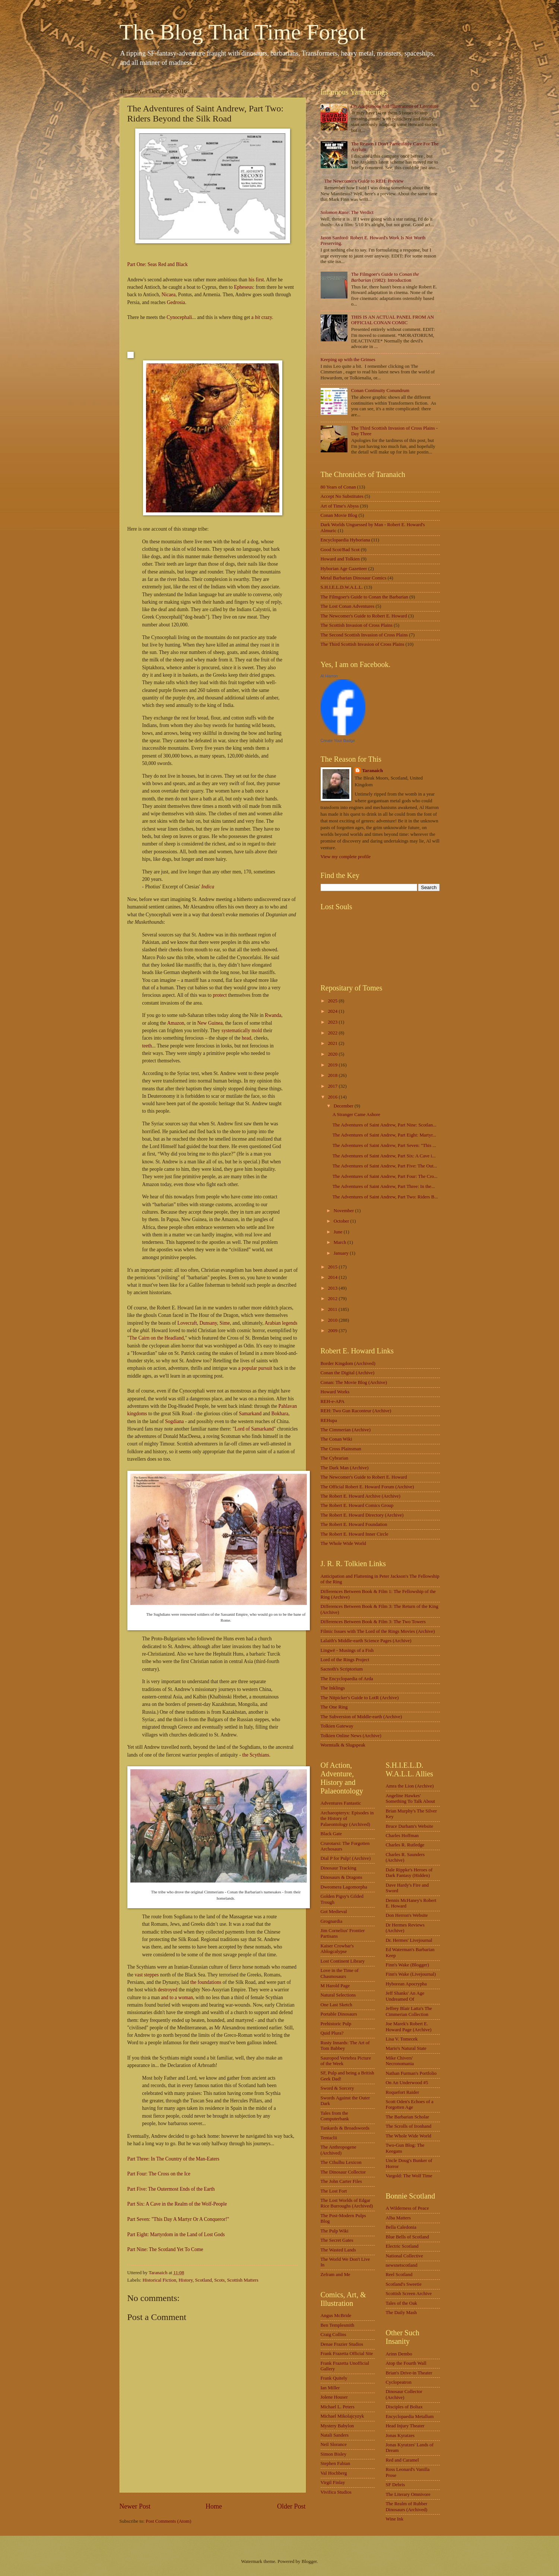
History (186, 2280)
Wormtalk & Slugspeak (343, 1745)
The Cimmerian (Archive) (346, 1429)
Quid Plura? (332, 2033)
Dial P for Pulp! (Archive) (346, 1858)
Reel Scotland (399, 2274)
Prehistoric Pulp (336, 2023)
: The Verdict (347, 212)
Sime (225, 1323)
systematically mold (242, 1030)
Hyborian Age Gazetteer (344, 568)
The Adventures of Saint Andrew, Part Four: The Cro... (385, 1176)
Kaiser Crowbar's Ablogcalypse (337, 1948)
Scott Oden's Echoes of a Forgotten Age (409, 2104)
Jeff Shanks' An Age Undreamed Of (405, 1996)
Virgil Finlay (333, 2482)
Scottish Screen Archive (409, 2293)
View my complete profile (346, 856)
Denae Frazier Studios (342, 2344)
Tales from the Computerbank (335, 2116)
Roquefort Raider (402, 2092)
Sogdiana (174, 1421)
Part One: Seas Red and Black (157, 264)
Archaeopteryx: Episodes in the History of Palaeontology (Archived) (347, 1818)
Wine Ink (395, 2519)
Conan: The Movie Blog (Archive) (354, 1382)
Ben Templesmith (338, 2325)
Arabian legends (280, 1323)
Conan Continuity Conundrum (380, 390)
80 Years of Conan (338, 487)
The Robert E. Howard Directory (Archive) (362, 1515)
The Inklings (333, 1688)
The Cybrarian (335, 1458)
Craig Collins (333, 2334)
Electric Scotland (402, 2246)
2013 (333, 1288)
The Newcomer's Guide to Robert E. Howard (364, 616)
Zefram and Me (335, 2274)
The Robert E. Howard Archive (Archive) (361, 1496)
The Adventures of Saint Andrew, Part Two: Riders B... (385, 1197)
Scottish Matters (242, 2280)
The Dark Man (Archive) (345, 1467)
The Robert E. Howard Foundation (354, 1524)
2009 (333, 1330)
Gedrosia (176, 302)
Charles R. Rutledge (405, 1845)
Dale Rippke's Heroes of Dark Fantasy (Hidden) (409, 1872)
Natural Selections (338, 1995)
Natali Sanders (335, 2435)
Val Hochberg (334, 2473)
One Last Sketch (336, 2004)
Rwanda (273, 1015)
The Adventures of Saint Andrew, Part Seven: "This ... (384, 1145)
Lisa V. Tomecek (402, 2039)
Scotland (203, 2280)
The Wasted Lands (338, 2250)
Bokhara (280, 1413)
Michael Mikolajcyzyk (342, 2416)
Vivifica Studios (336, 2492)
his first (256, 279)
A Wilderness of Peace (407, 2208)
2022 (333, 1033)
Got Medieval (334, 1911)
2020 (333, 1054)
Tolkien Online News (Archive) (351, 1735)
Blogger (309, 2561)
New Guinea (210, 1023)
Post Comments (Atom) (168, 2521)
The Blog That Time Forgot (243, 32)
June (339, 1232)
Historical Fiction (159, 2280)
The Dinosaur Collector (343, 2172)
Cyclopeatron (399, 2382)
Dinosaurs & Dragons (341, 1877)
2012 (333, 1298)
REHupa (329, 1420)
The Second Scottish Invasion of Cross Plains (364, 635)
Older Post (291, 2506)
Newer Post (135, 2506)
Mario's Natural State (406, 2048)
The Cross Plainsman (341, 1448)
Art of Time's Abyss (340, 506)
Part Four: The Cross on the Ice (158, 2174)
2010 (333, 1320)
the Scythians (255, 1755)
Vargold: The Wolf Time (409, 2175)
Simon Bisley (334, 2454)
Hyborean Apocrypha (406, 1983)
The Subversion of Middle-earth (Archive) (361, 1716)
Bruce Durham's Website (409, 1826)
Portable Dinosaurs (339, 2014)
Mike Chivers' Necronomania (400, 2060)
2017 (333, 1086)
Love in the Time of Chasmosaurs (340, 1973)
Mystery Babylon (337, 2425)
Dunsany (208, 1323)
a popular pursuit (255, 1368)
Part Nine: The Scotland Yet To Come (165, 2249)
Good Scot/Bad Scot (340, 549)
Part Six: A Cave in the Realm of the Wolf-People (177, 2204)
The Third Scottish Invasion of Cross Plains (362, 644)
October (342, 1221)
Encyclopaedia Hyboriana (345, 540)
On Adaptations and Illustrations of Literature (395, 106)
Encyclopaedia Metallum (410, 2416)
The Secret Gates (337, 2240)
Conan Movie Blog (339, 515)
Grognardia (332, 1921)
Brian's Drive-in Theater (409, 2373)
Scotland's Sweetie (404, 2284)
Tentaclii (329, 2137)
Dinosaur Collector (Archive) (404, 2394)
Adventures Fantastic (341, 1803)
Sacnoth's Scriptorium (342, 1669)
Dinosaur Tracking (338, 1868)
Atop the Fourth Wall (406, 2363)
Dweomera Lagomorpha (344, 1887)
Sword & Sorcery (337, 2088)
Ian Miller (330, 2387)
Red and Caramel (402, 2460)
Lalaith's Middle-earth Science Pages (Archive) (366, 1640)
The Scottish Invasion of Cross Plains (357, 625)
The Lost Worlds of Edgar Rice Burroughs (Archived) (347, 2203)
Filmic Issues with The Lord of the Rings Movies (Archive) (378, 1631)
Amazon (175, 1023)
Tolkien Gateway (337, 1726)
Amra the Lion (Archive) (410, 1786)
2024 (333, 1011)
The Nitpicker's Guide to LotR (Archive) (360, 1697)
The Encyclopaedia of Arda (347, 1678)
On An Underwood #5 (407, 2082)
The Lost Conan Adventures (348, 606)
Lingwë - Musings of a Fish (347, 1650)
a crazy (261, 317)
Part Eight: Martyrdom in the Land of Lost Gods (176, 2234)
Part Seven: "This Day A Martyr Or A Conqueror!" (178, 2219)
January (342, 1253)
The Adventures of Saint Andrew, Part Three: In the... (384, 1186)
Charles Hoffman (402, 1835)
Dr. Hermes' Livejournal (409, 1940)
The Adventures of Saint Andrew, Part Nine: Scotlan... (384, 1125)
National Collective (404, 2256)
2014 (333, 1277)
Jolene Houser (334, 2397)
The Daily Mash (401, 2312)
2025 (333, 1000)
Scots (219, 2280)
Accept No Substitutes (342, 496)
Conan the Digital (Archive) (348, 1372)
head (246, 1038)
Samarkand (250, 1413)
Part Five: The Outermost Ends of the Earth (171, 2189)
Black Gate (331, 1833)
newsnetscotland (401, 2265)
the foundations (206, 1982)
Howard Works (335, 1391)
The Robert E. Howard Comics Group (357, 1505)
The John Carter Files (341, 2181)
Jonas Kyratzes (400, 2435)
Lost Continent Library (343, 1961)
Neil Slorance (334, 2444)
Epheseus (243, 287)
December (344, 1106)
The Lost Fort (334, 2191)
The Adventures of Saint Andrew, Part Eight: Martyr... (384, 1135)
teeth (147, 1046)
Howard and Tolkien (340, 559)
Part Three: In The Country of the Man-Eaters (173, 2159)
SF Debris (395, 2484)
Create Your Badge (338, 740)
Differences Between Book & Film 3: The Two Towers (373, 1621)
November (344, 1210)
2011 (333, 1309)
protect (220, 995)
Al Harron (329, 676)
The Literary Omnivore (408, 2494)
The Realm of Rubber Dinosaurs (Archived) (407, 2506)
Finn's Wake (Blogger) (407, 1964)
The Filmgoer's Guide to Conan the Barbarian (364, 597)
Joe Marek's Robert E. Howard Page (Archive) (409, 2026)
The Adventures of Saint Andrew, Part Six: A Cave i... (384, 1156)
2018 (333, 1075)
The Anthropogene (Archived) (338, 2149)
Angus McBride (336, 2315)
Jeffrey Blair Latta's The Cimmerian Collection (409, 2011)
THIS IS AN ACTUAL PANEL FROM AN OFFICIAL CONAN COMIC (392, 320)
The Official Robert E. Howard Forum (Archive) (367, 1486)
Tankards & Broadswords (345, 2128)
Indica (208, 886)
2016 (333, 1097)
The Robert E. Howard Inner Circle (354, 1534)
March (340, 1242)
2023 (333, 1022)
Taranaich (372, 770)
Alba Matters (398, 2218)
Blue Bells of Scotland (407, 2237)
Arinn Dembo (399, 2354)
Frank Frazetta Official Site (347, 2353)
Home (214, 2506)
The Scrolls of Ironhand (409, 2126)
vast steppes (146, 1975)
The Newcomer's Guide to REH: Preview (364, 181)
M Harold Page (335, 1985)
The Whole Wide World (343, 1543)
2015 (333, 1267)
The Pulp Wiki (335, 2231)
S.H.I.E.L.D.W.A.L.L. (342, 587)
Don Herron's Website (407, 1915)
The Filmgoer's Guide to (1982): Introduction (385, 277)
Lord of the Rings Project (345, 1659)
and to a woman (177, 1997)
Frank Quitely (334, 2378)
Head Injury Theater (405, 2425)
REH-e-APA (333, 1401)
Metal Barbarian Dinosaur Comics (354, 578)
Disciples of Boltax (404, 2406)
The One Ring (334, 1707)
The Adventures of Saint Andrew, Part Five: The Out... (385, 1166)
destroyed (168, 1989)
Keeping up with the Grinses (348, 359)
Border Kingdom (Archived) (348, 1363)
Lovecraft (187, 1323)
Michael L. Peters (338, 2406)
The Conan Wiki (336, 1439)
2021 (333, 1043)
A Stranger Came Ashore (356, 1114)
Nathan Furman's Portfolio (411, 2073)
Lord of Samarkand (254, 1429)
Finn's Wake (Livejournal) (411, 1974)
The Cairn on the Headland (156, 1338)
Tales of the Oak (401, 2303)
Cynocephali (179, 317)
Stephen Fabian (335, 2463)
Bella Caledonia (401, 2227)
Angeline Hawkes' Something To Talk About (410, 1798)
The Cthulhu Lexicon (341, 2162)
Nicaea (169, 294)
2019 (333, 1065)
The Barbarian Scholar (407, 2117)
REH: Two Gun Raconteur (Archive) (356, 1410)
